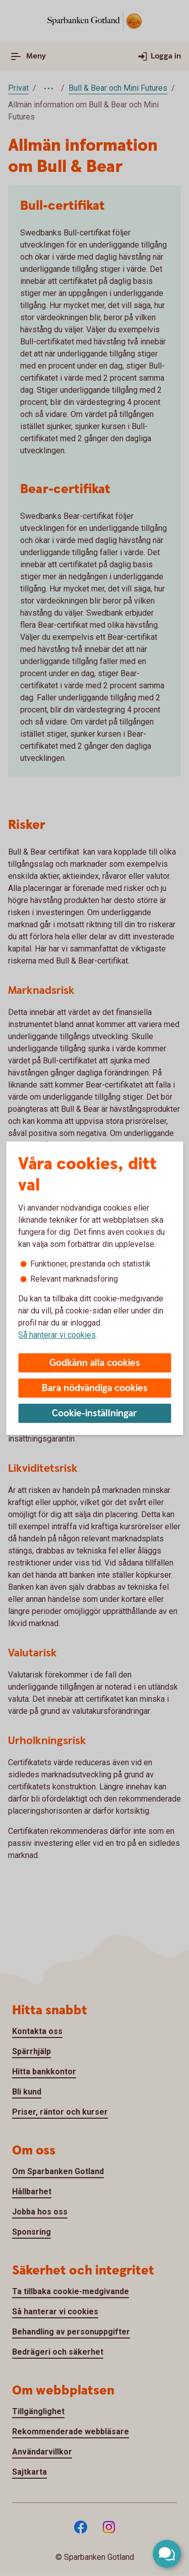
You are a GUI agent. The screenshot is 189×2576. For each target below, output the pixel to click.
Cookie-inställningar (94, 1413)
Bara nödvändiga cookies (95, 1388)
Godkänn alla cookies (94, 1363)
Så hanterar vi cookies (57, 1335)
